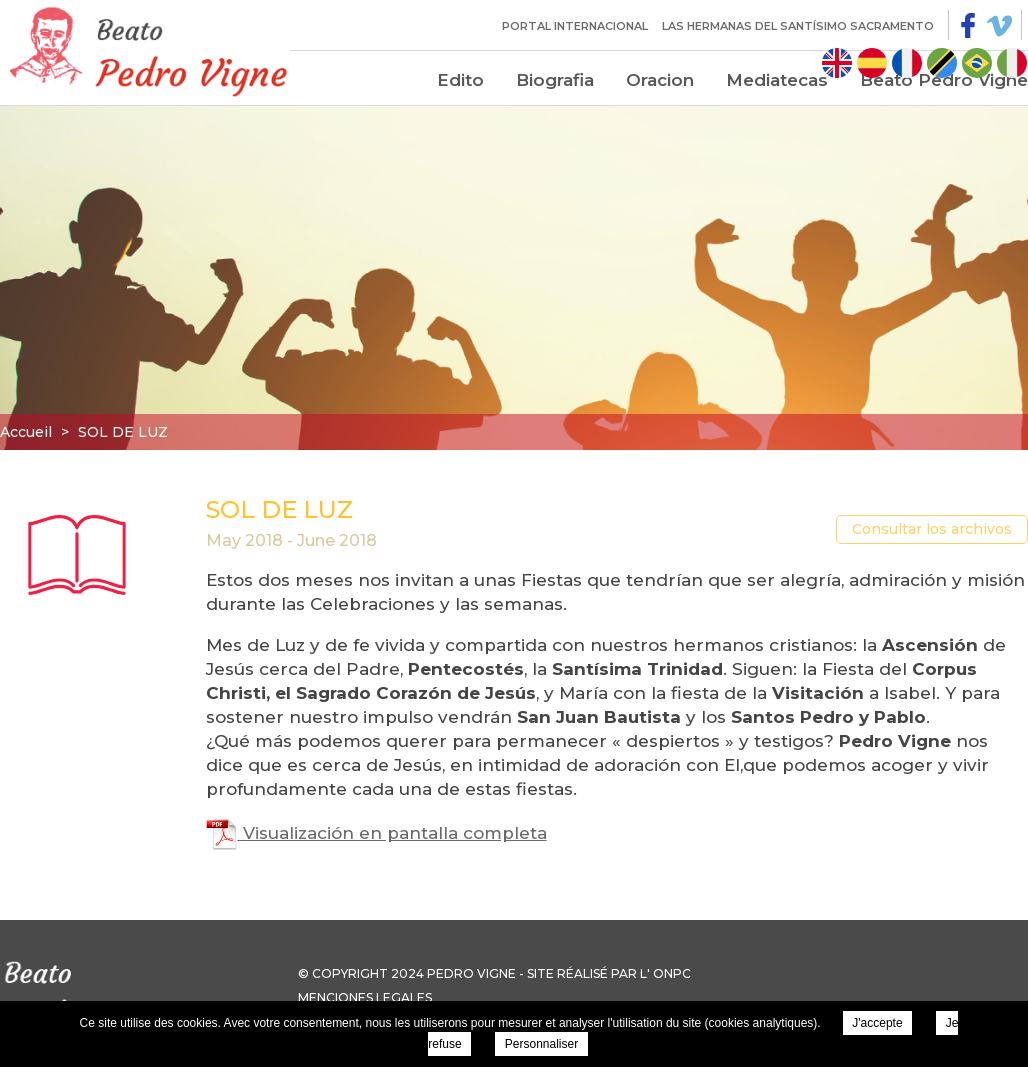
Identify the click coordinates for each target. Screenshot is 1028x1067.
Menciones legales (365, 997)
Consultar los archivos (932, 529)
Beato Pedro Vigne (944, 80)
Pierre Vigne (145, 50)
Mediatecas (777, 80)
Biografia (555, 80)
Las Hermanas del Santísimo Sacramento (798, 26)
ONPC (672, 973)
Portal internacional (575, 26)
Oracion (660, 80)
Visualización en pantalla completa (376, 833)
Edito (460, 80)
